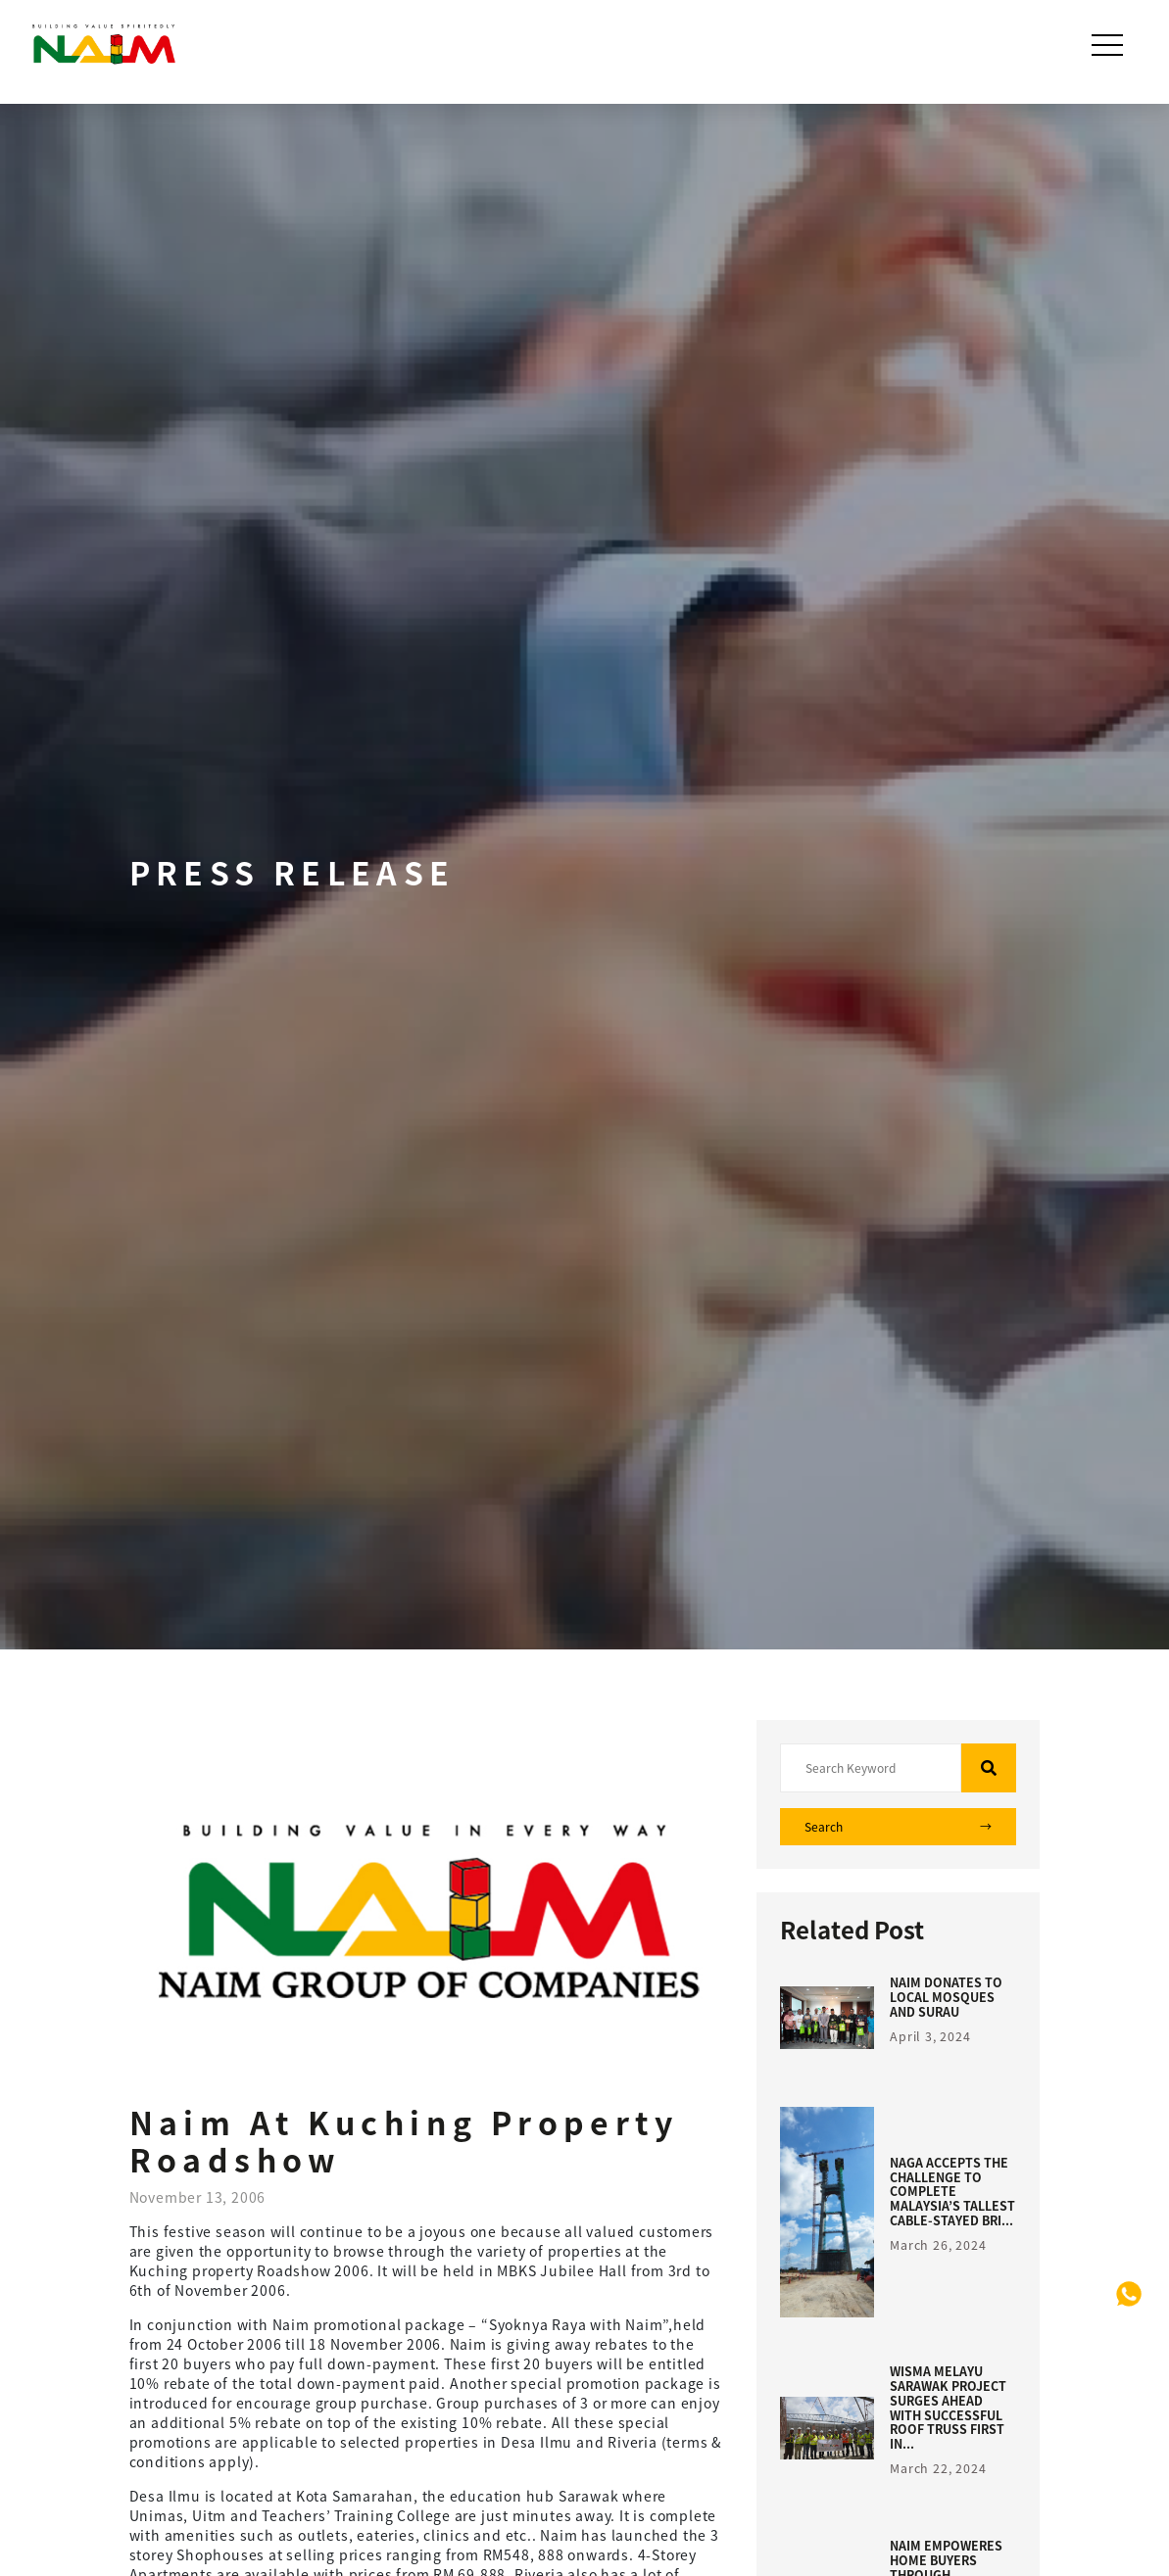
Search (898, 1827)
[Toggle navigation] (1109, 45)
